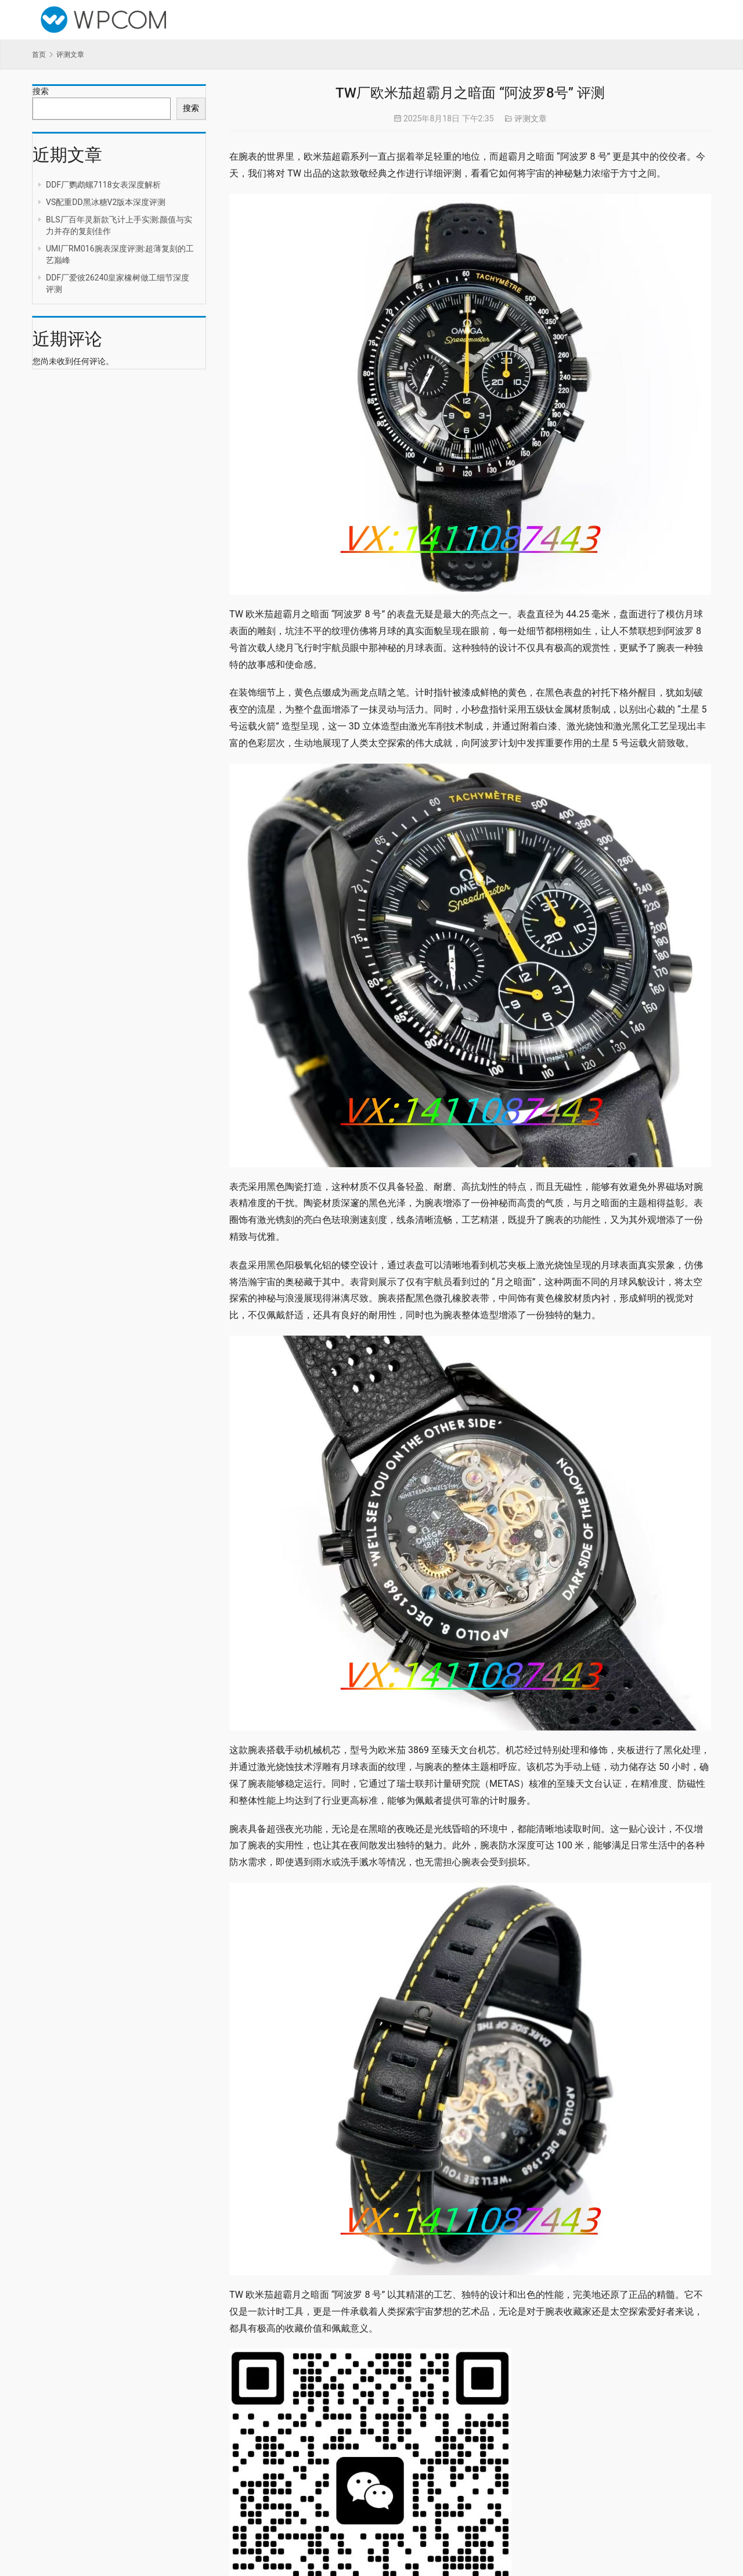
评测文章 (530, 118)
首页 (39, 55)
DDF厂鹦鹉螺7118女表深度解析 (103, 184)
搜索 (41, 91)
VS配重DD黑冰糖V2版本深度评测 (105, 202)
